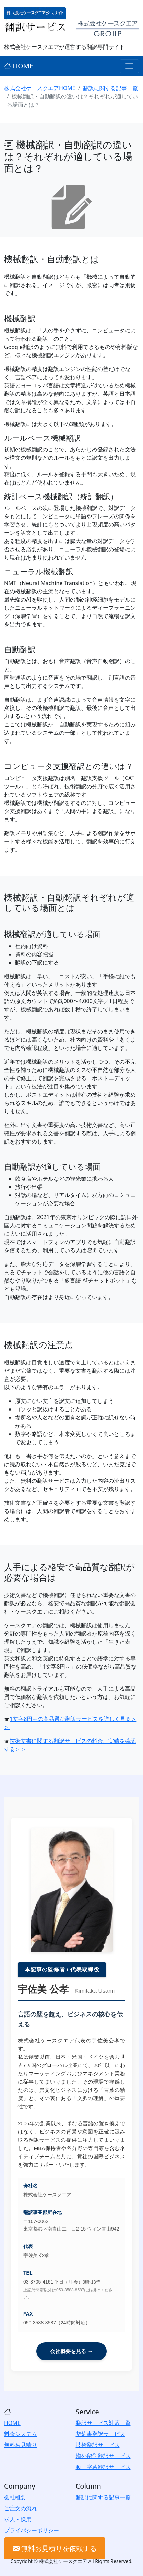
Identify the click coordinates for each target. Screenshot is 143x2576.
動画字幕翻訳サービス (103, 2467)
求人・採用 (18, 2519)
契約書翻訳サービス (100, 2434)
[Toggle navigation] (129, 66)
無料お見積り (20, 2445)
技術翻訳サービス (98, 2445)
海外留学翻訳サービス (103, 2456)
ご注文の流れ (20, 2508)
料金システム (20, 2434)
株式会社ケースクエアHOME (39, 88)
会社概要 (15, 2497)
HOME (18, 66)
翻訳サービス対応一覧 (103, 2423)
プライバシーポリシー (31, 2530)
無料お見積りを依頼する (55, 2548)
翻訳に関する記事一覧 (110, 88)
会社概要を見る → (71, 2351)
